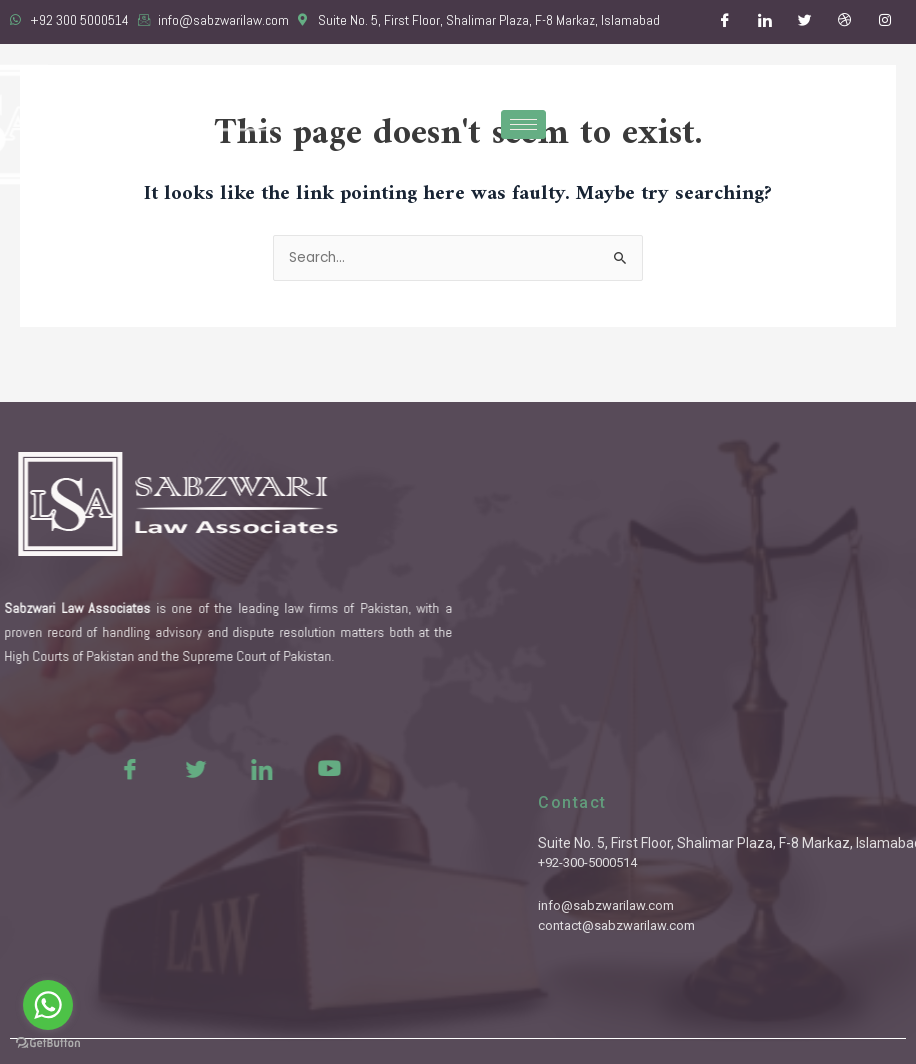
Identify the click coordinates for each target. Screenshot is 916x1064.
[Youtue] (253, 768)
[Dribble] (845, 22)
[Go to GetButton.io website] (48, 1043)
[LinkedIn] (765, 22)
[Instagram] (885, 22)
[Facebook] (725, 22)
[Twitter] (805, 22)
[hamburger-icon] (523, 124)
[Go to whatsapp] (48, 1005)
